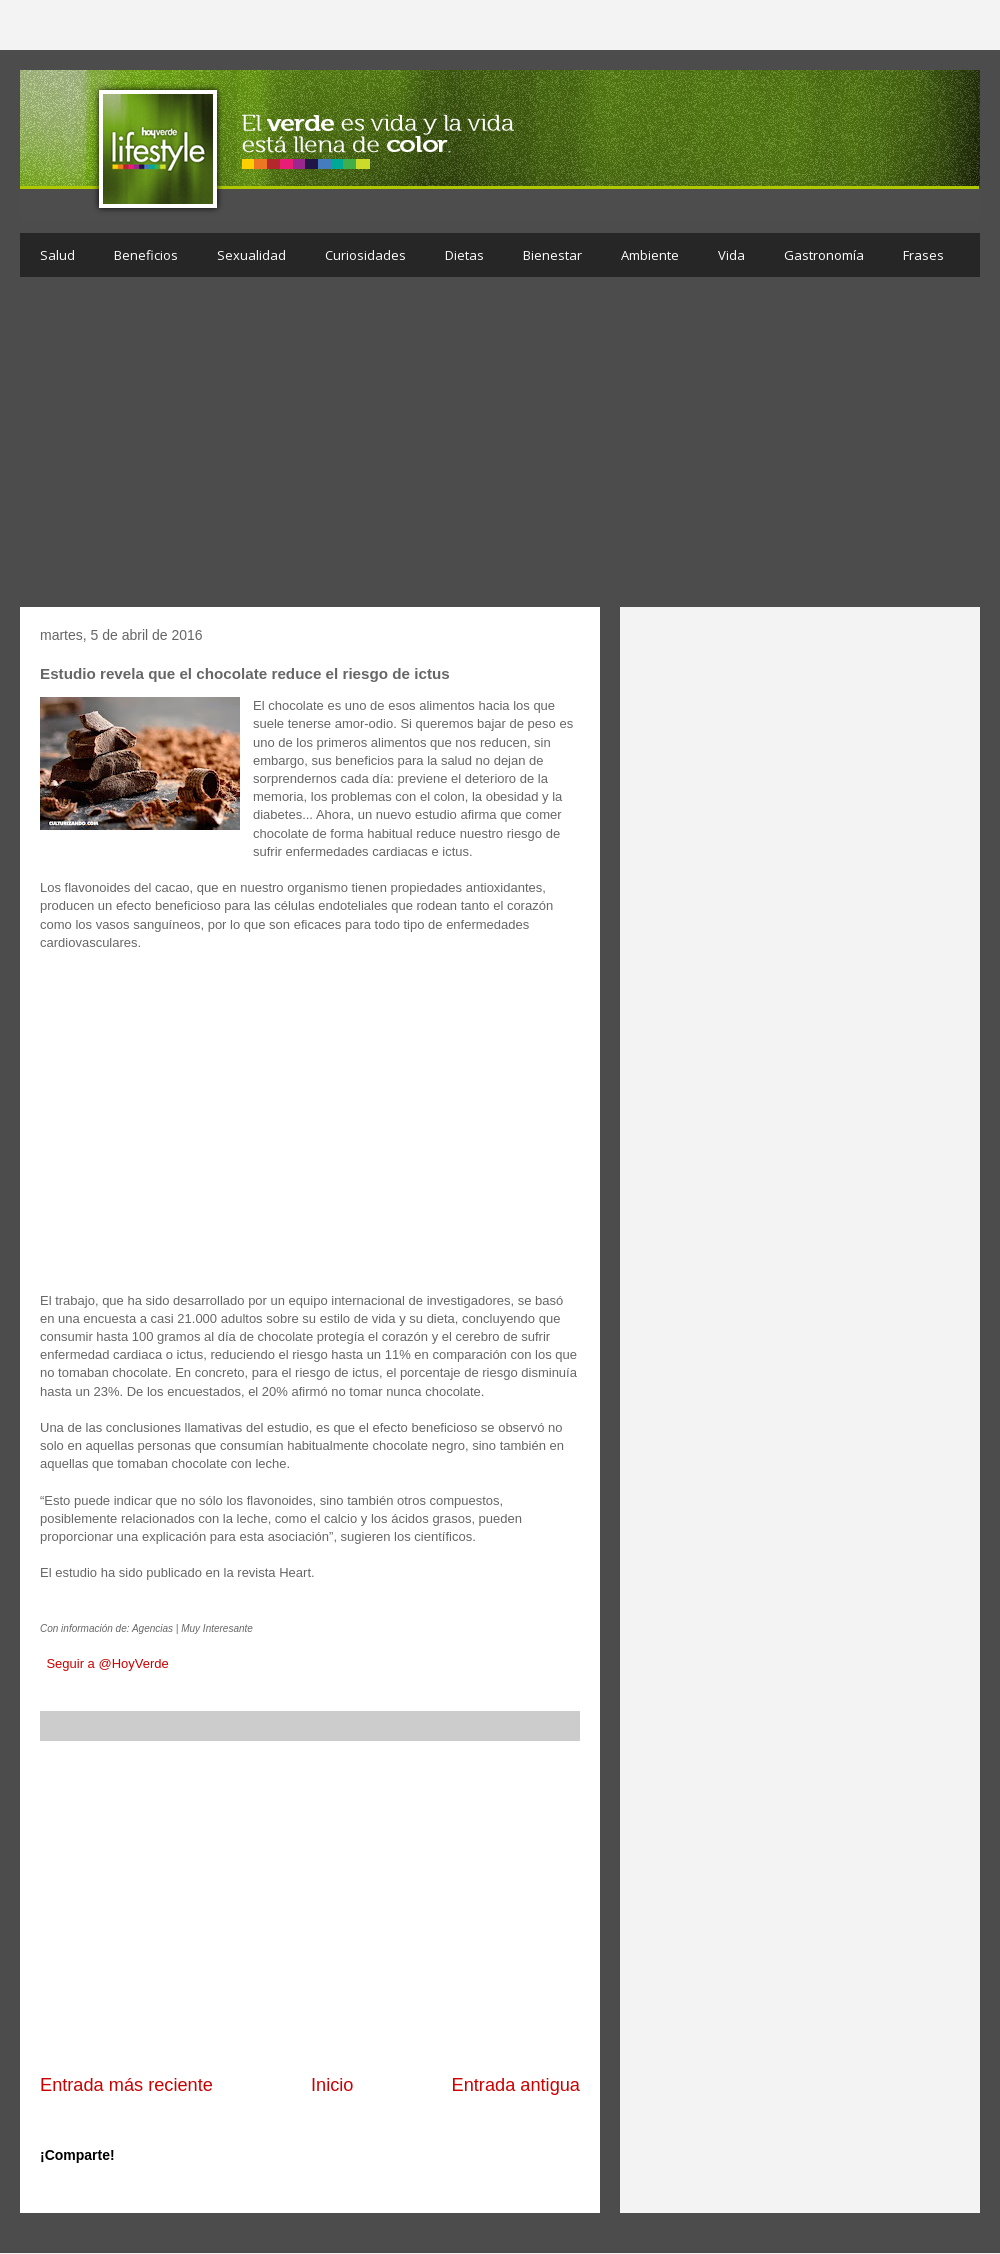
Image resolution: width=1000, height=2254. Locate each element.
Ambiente (650, 255)
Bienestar (552, 255)
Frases (923, 255)
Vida (731, 255)
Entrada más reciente (126, 2085)
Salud (57, 255)
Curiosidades (365, 255)
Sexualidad (251, 255)
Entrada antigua (516, 2085)
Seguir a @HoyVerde (107, 1663)
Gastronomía (824, 255)
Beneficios (146, 255)
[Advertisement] (500, 447)
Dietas (464, 255)
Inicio (332, 2085)
